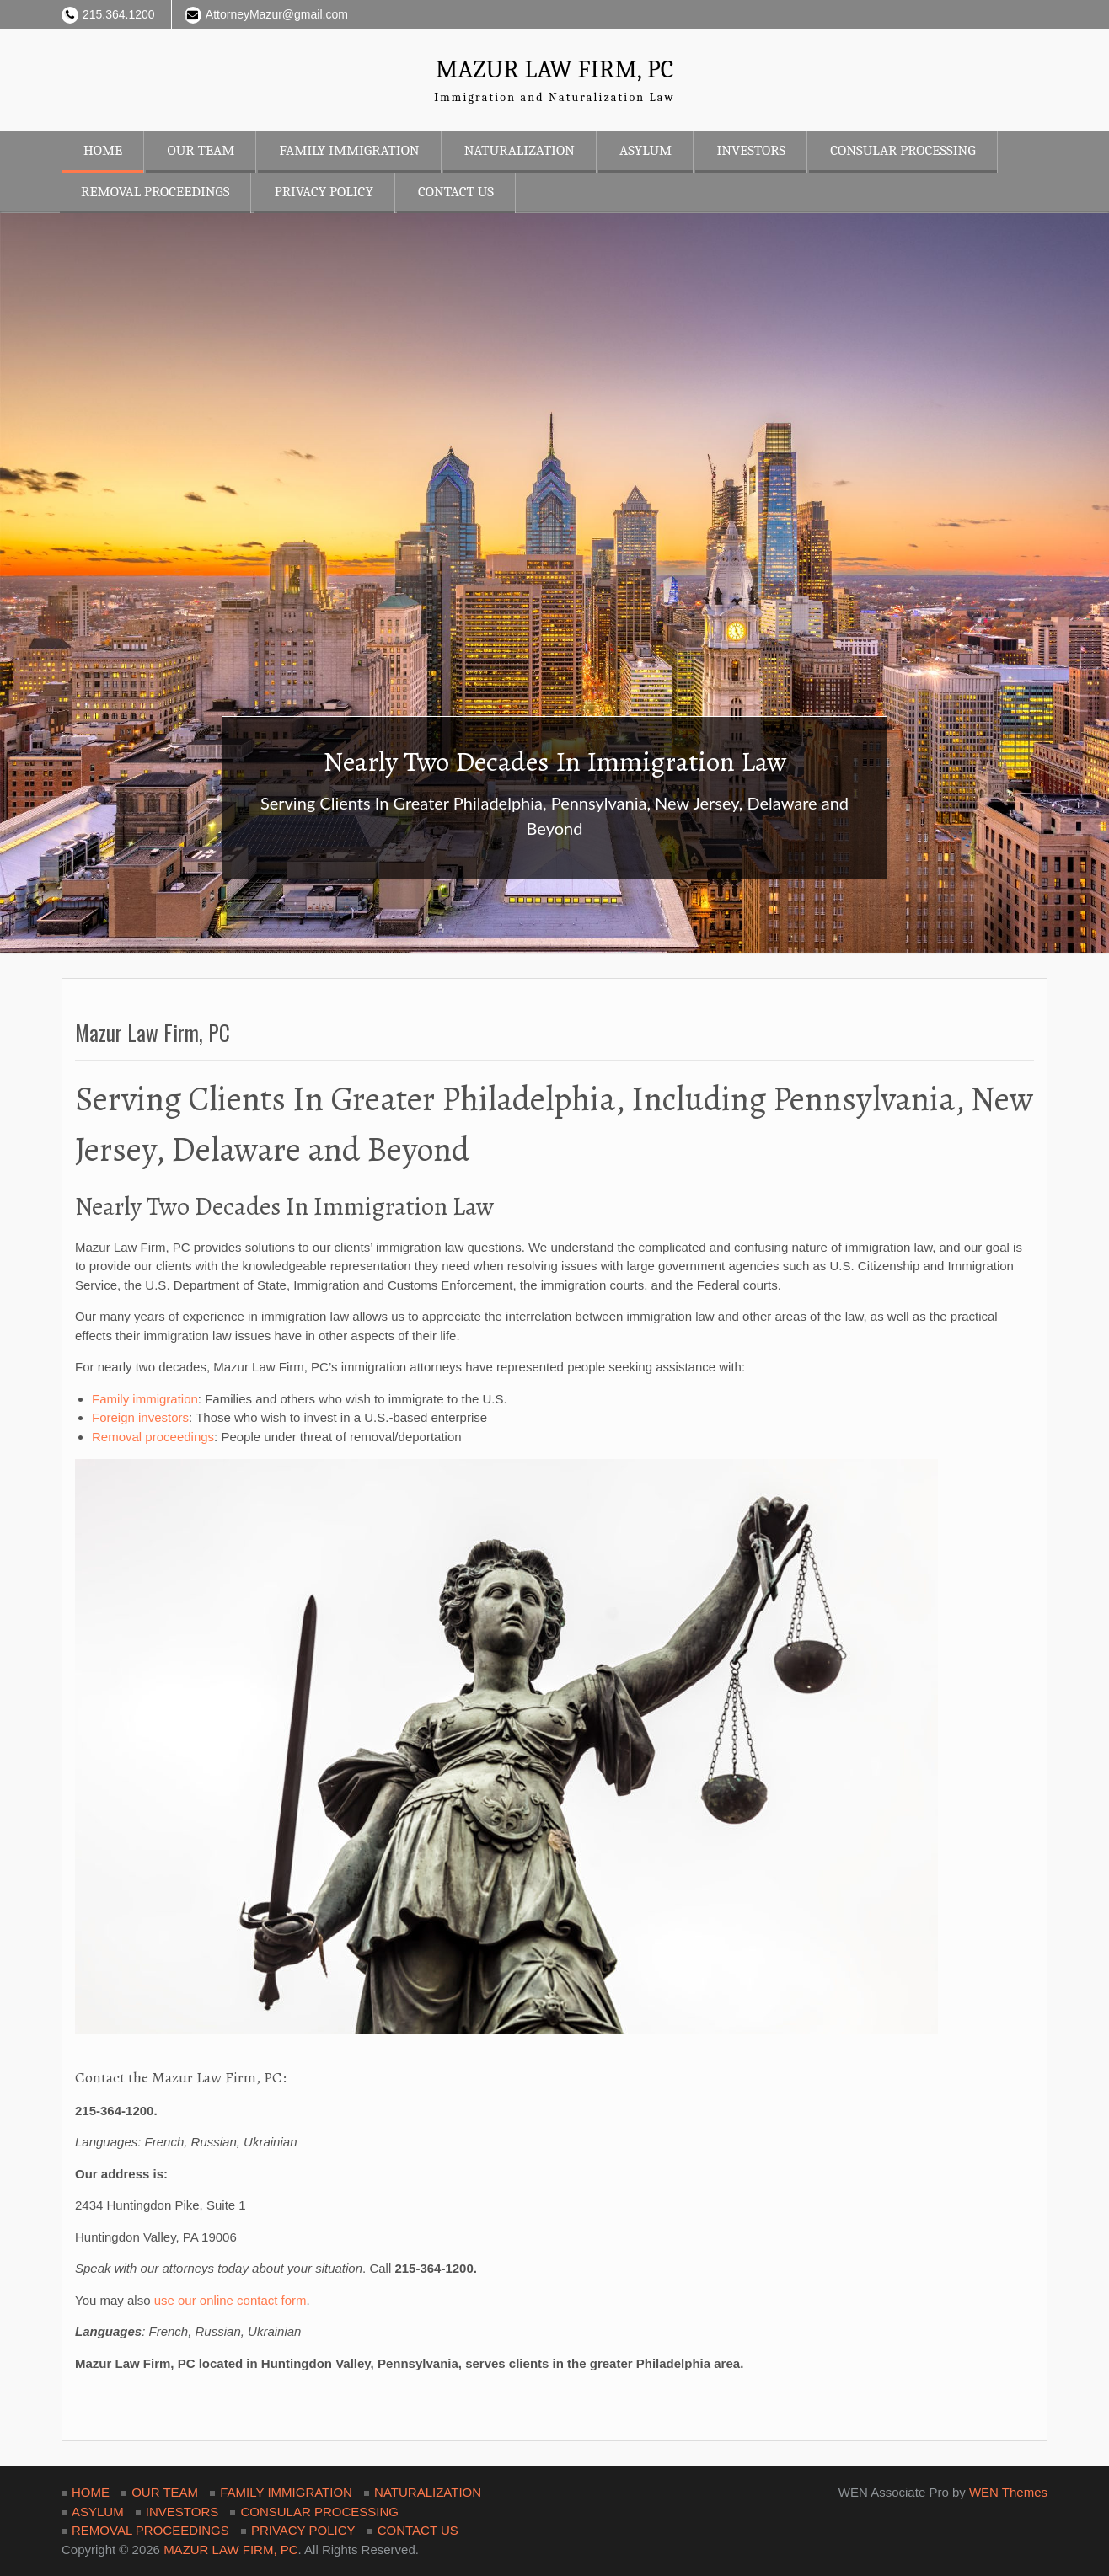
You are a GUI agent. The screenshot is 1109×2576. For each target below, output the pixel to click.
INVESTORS (750, 150)
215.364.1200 (119, 14)
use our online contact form (230, 2300)
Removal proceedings (153, 1437)
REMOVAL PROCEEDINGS (155, 192)
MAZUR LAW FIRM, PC (555, 69)
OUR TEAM (200, 150)
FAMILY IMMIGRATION (349, 150)
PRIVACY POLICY (324, 192)
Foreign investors (140, 1417)
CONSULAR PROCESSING (902, 150)
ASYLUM (645, 150)
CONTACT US (456, 192)
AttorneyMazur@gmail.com (277, 14)
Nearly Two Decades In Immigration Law (554, 761)
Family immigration (145, 1399)
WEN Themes (1008, 2492)
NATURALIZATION (519, 150)
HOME (102, 150)
